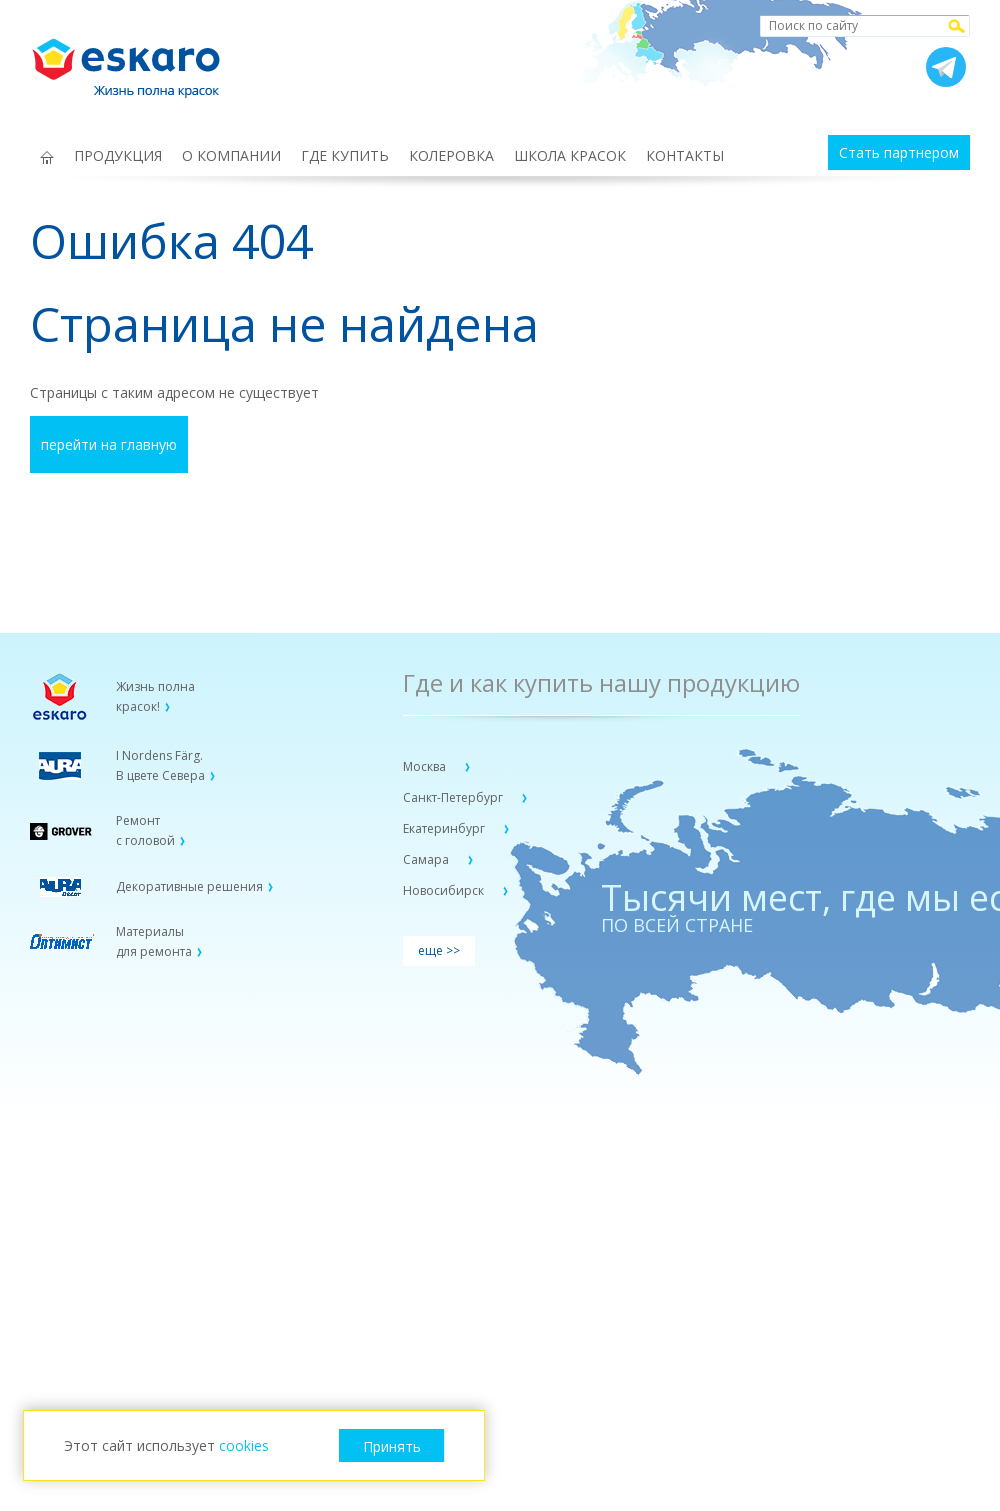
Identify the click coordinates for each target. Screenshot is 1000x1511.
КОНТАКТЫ (685, 155)
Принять (392, 1446)
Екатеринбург (445, 828)
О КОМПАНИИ (231, 155)
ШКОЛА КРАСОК (570, 155)
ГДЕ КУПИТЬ (345, 155)
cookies (244, 1445)
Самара (427, 859)
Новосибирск (445, 890)
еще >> (439, 950)
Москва (426, 766)
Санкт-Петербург (454, 797)
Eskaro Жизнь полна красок (136, 60)
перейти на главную (109, 444)
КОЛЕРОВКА (451, 155)
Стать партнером (899, 152)
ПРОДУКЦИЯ (118, 155)
